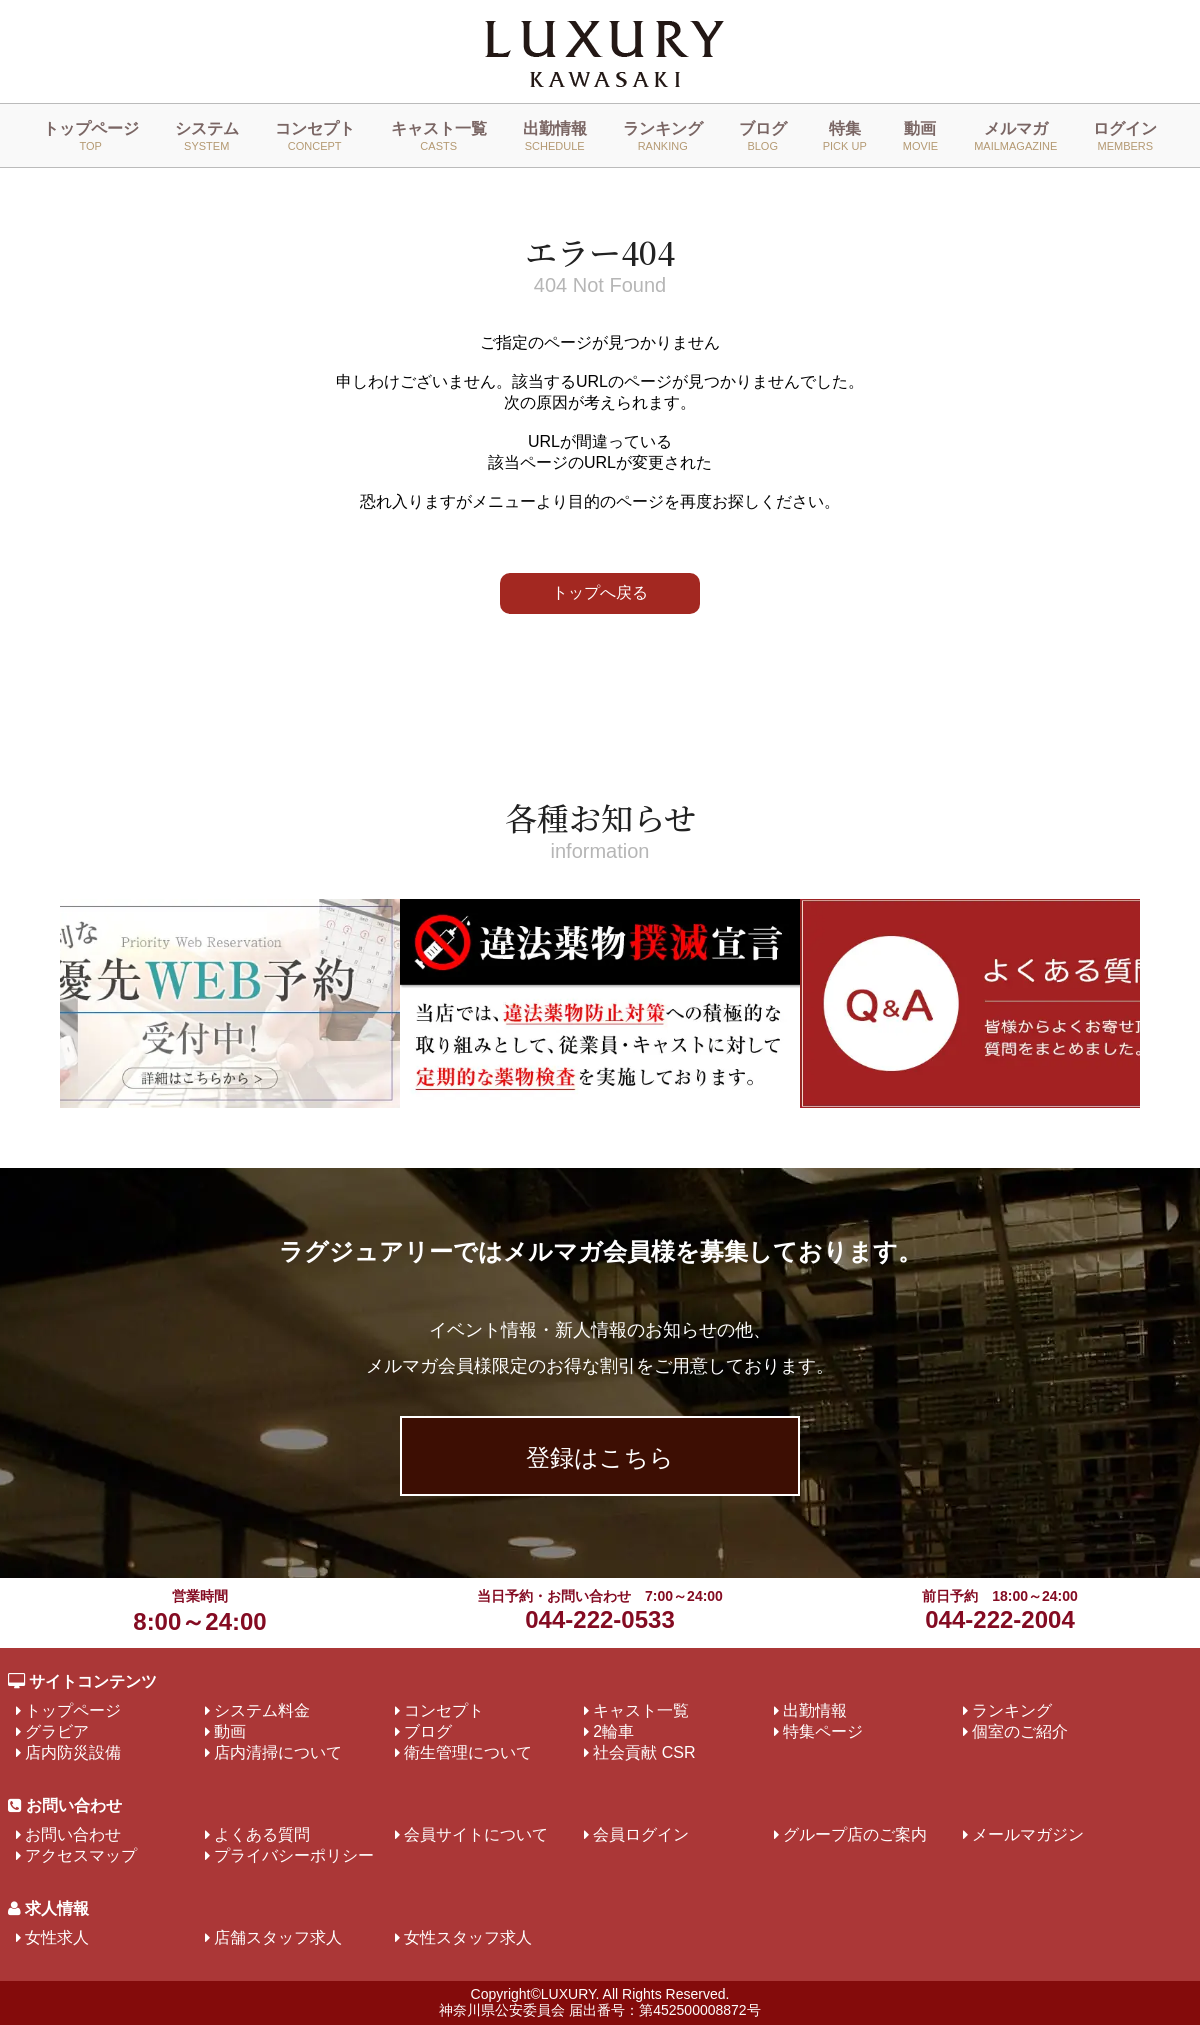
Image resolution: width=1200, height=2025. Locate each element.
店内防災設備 (73, 1752)
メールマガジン (1028, 1834)
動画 (920, 136)
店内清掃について (278, 1752)
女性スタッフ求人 (468, 1937)
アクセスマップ (81, 1855)
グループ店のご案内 (855, 1834)
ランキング (663, 136)
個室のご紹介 (1020, 1731)
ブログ (763, 136)
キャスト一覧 (439, 136)
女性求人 (57, 1937)
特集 (845, 136)
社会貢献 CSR (644, 1752)
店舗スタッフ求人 (278, 1937)
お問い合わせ (73, 1834)
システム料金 (262, 1710)
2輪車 (613, 1731)
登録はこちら (600, 1457)
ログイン (1125, 136)
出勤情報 (555, 136)
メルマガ (1015, 136)
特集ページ (823, 1731)
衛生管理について (468, 1752)
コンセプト (315, 136)
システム (207, 136)
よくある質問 (262, 1834)
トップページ (91, 136)
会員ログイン (641, 1834)
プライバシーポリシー (294, 1855)
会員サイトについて (476, 1834)
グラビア (57, 1731)
